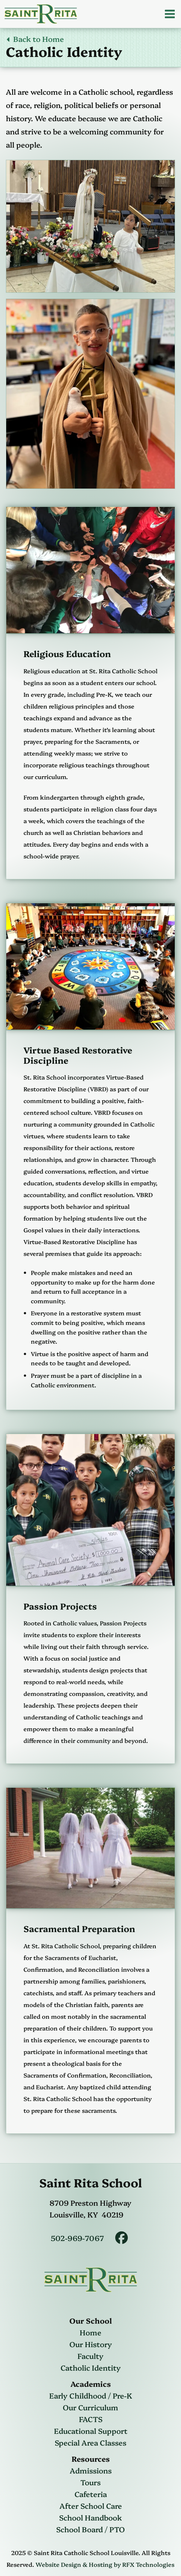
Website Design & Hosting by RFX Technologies (105, 2564)
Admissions (91, 2470)
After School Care (90, 2505)
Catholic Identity (91, 2367)
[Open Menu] (170, 14)
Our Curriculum (90, 2407)
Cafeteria (91, 2493)
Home (90, 2332)
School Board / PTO (90, 2529)
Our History (90, 2343)
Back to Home (35, 38)
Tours (90, 2482)
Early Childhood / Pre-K (90, 2395)
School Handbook (90, 2517)
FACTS (90, 2418)
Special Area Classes (90, 2442)
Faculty (90, 2355)
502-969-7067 (77, 2238)
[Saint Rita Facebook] (121, 2238)
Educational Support (90, 2430)
